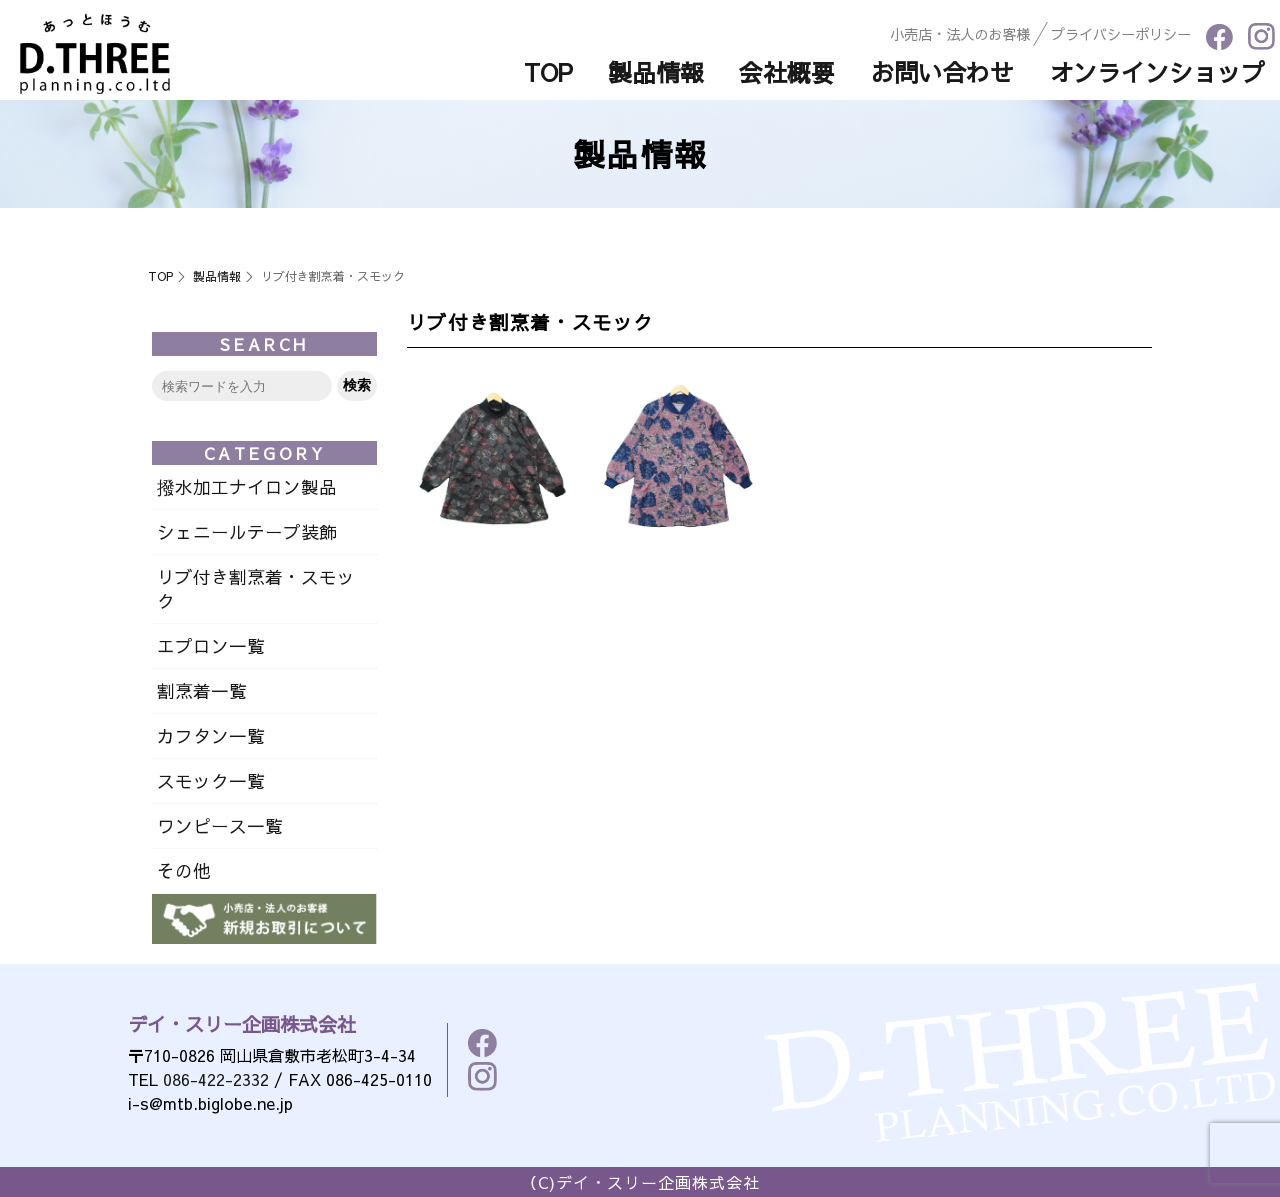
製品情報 (217, 276)
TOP (160, 276)
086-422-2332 (216, 1079)
